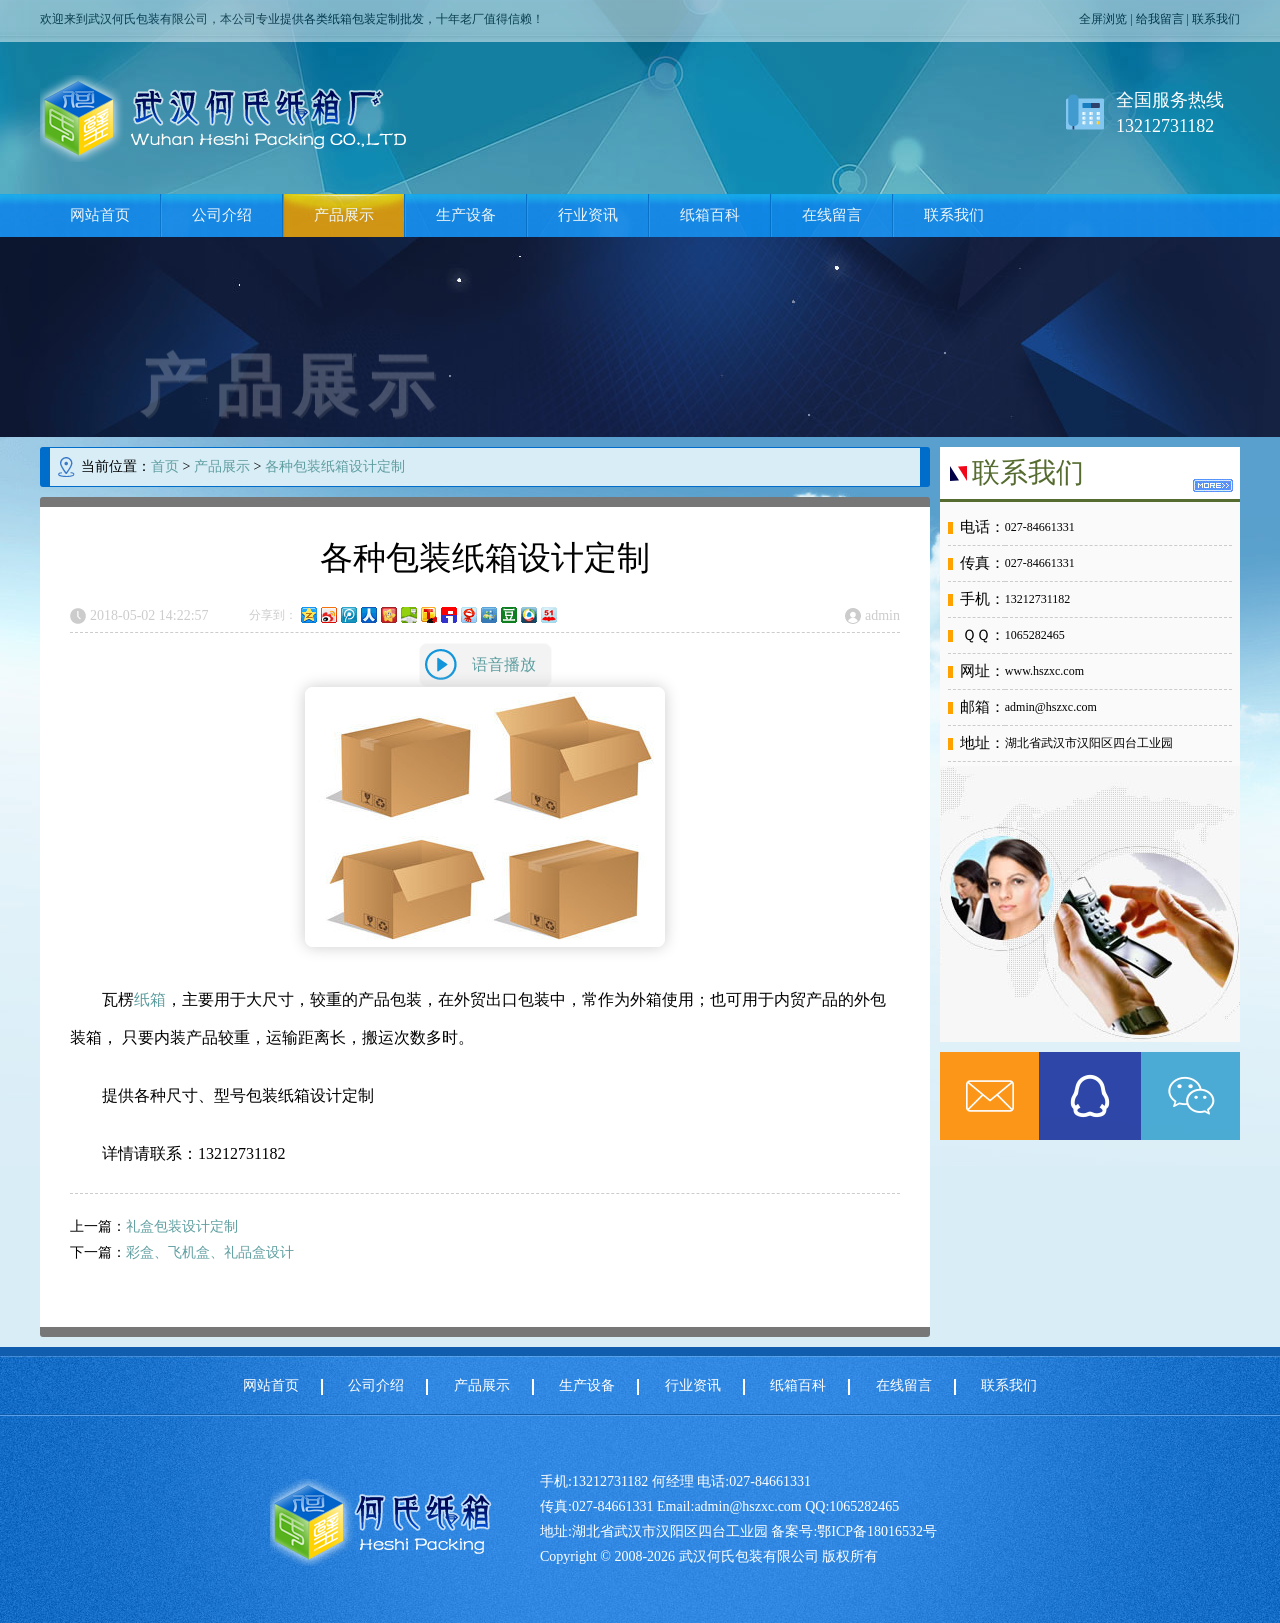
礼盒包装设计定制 (182, 1226)
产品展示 (344, 215)
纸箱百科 (710, 215)
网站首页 (100, 215)
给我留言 (1160, 19)
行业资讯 (588, 215)
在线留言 (832, 215)
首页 (165, 466)
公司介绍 (222, 215)
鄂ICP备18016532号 (877, 1531)
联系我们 (1216, 19)
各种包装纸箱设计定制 (335, 466)
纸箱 (150, 999)
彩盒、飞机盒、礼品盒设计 (210, 1252)
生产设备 (466, 215)
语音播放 (504, 664)
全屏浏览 (1103, 19)
